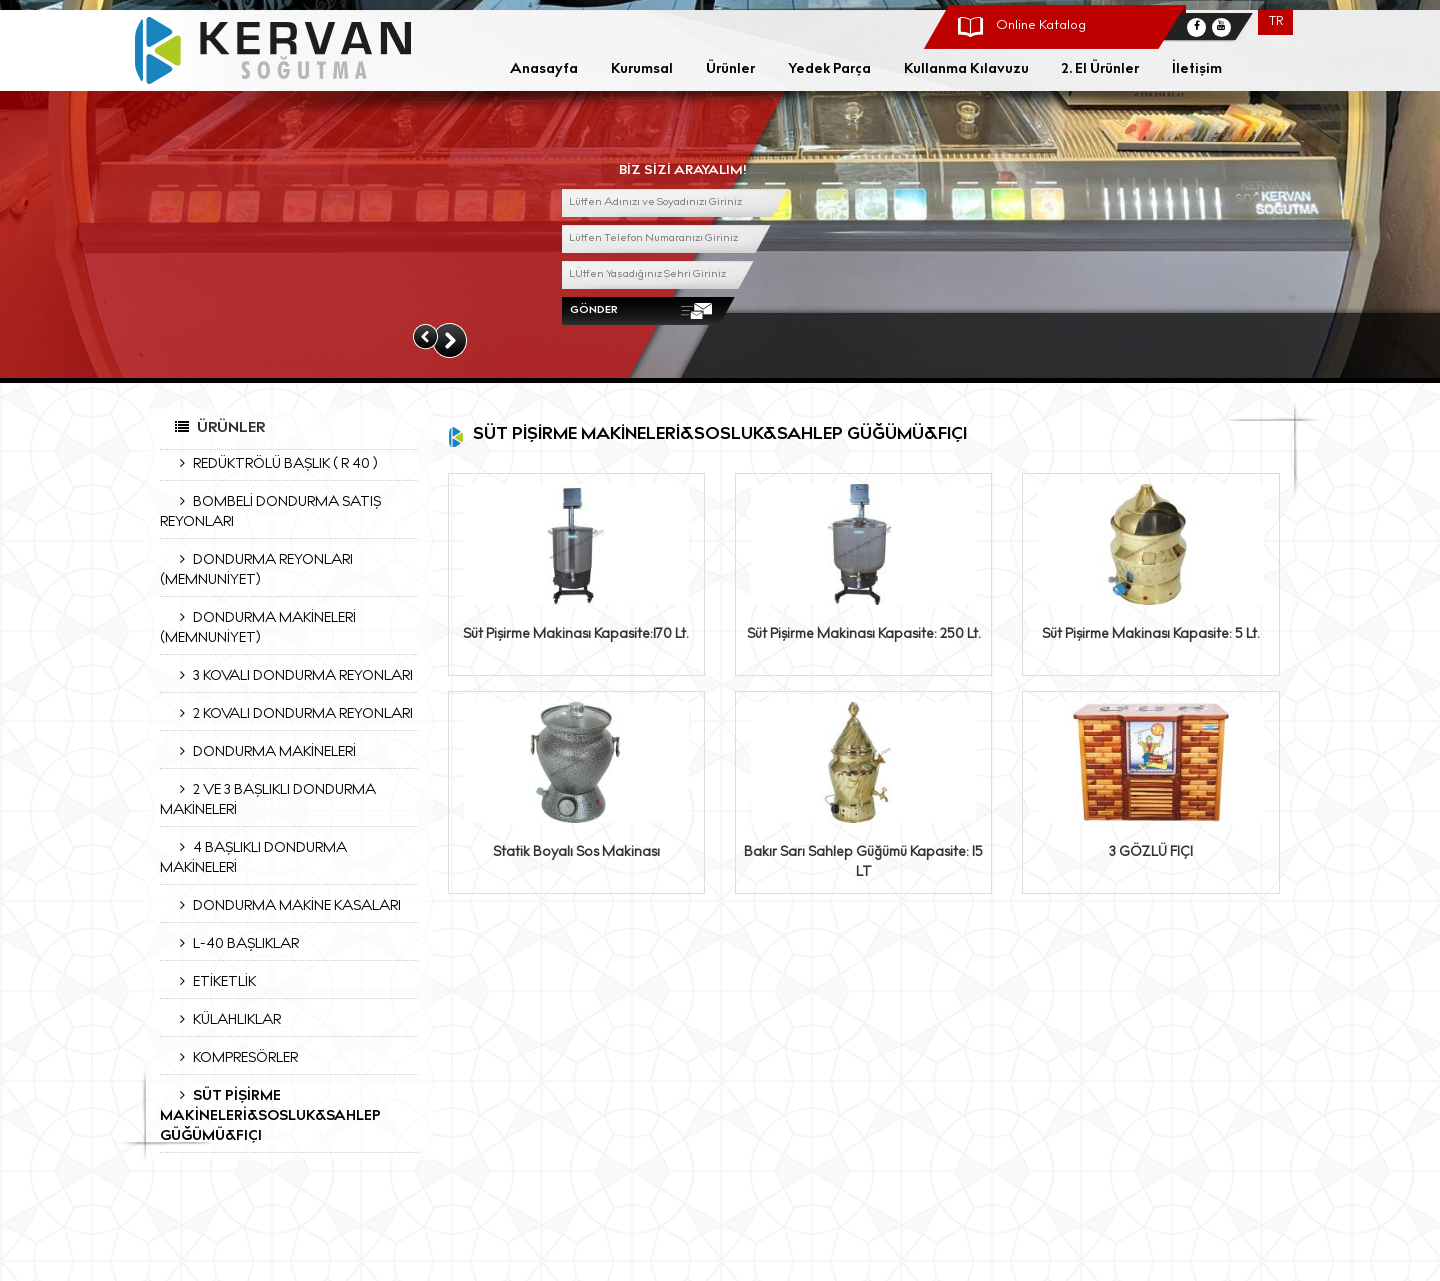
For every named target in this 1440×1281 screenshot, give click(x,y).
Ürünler (730, 70)
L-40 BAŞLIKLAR (234, 944)
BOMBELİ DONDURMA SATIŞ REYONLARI (270, 512)
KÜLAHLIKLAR (225, 1020)
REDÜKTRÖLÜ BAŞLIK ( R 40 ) (273, 464)
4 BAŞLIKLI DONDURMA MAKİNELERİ (253, 858)
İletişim (1197, 70)
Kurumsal (642, 70)
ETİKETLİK (213, 982)
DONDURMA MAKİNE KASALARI (285, 906)
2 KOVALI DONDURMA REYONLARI (291, 714)
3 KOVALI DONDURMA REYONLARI (291, 676)
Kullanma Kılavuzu (966, 70)
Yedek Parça (829, 70)
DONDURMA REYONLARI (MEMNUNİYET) (256, 570)
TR (1276, 22)
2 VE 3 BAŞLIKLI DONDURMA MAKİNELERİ (268, 800)
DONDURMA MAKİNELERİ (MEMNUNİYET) (258, 628)
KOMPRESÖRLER (234, 1058)
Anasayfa (544, 70)
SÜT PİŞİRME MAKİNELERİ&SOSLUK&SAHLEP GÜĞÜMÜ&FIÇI (270, 1116)
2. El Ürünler (1100, 70)
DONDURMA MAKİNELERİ (263, 752)
